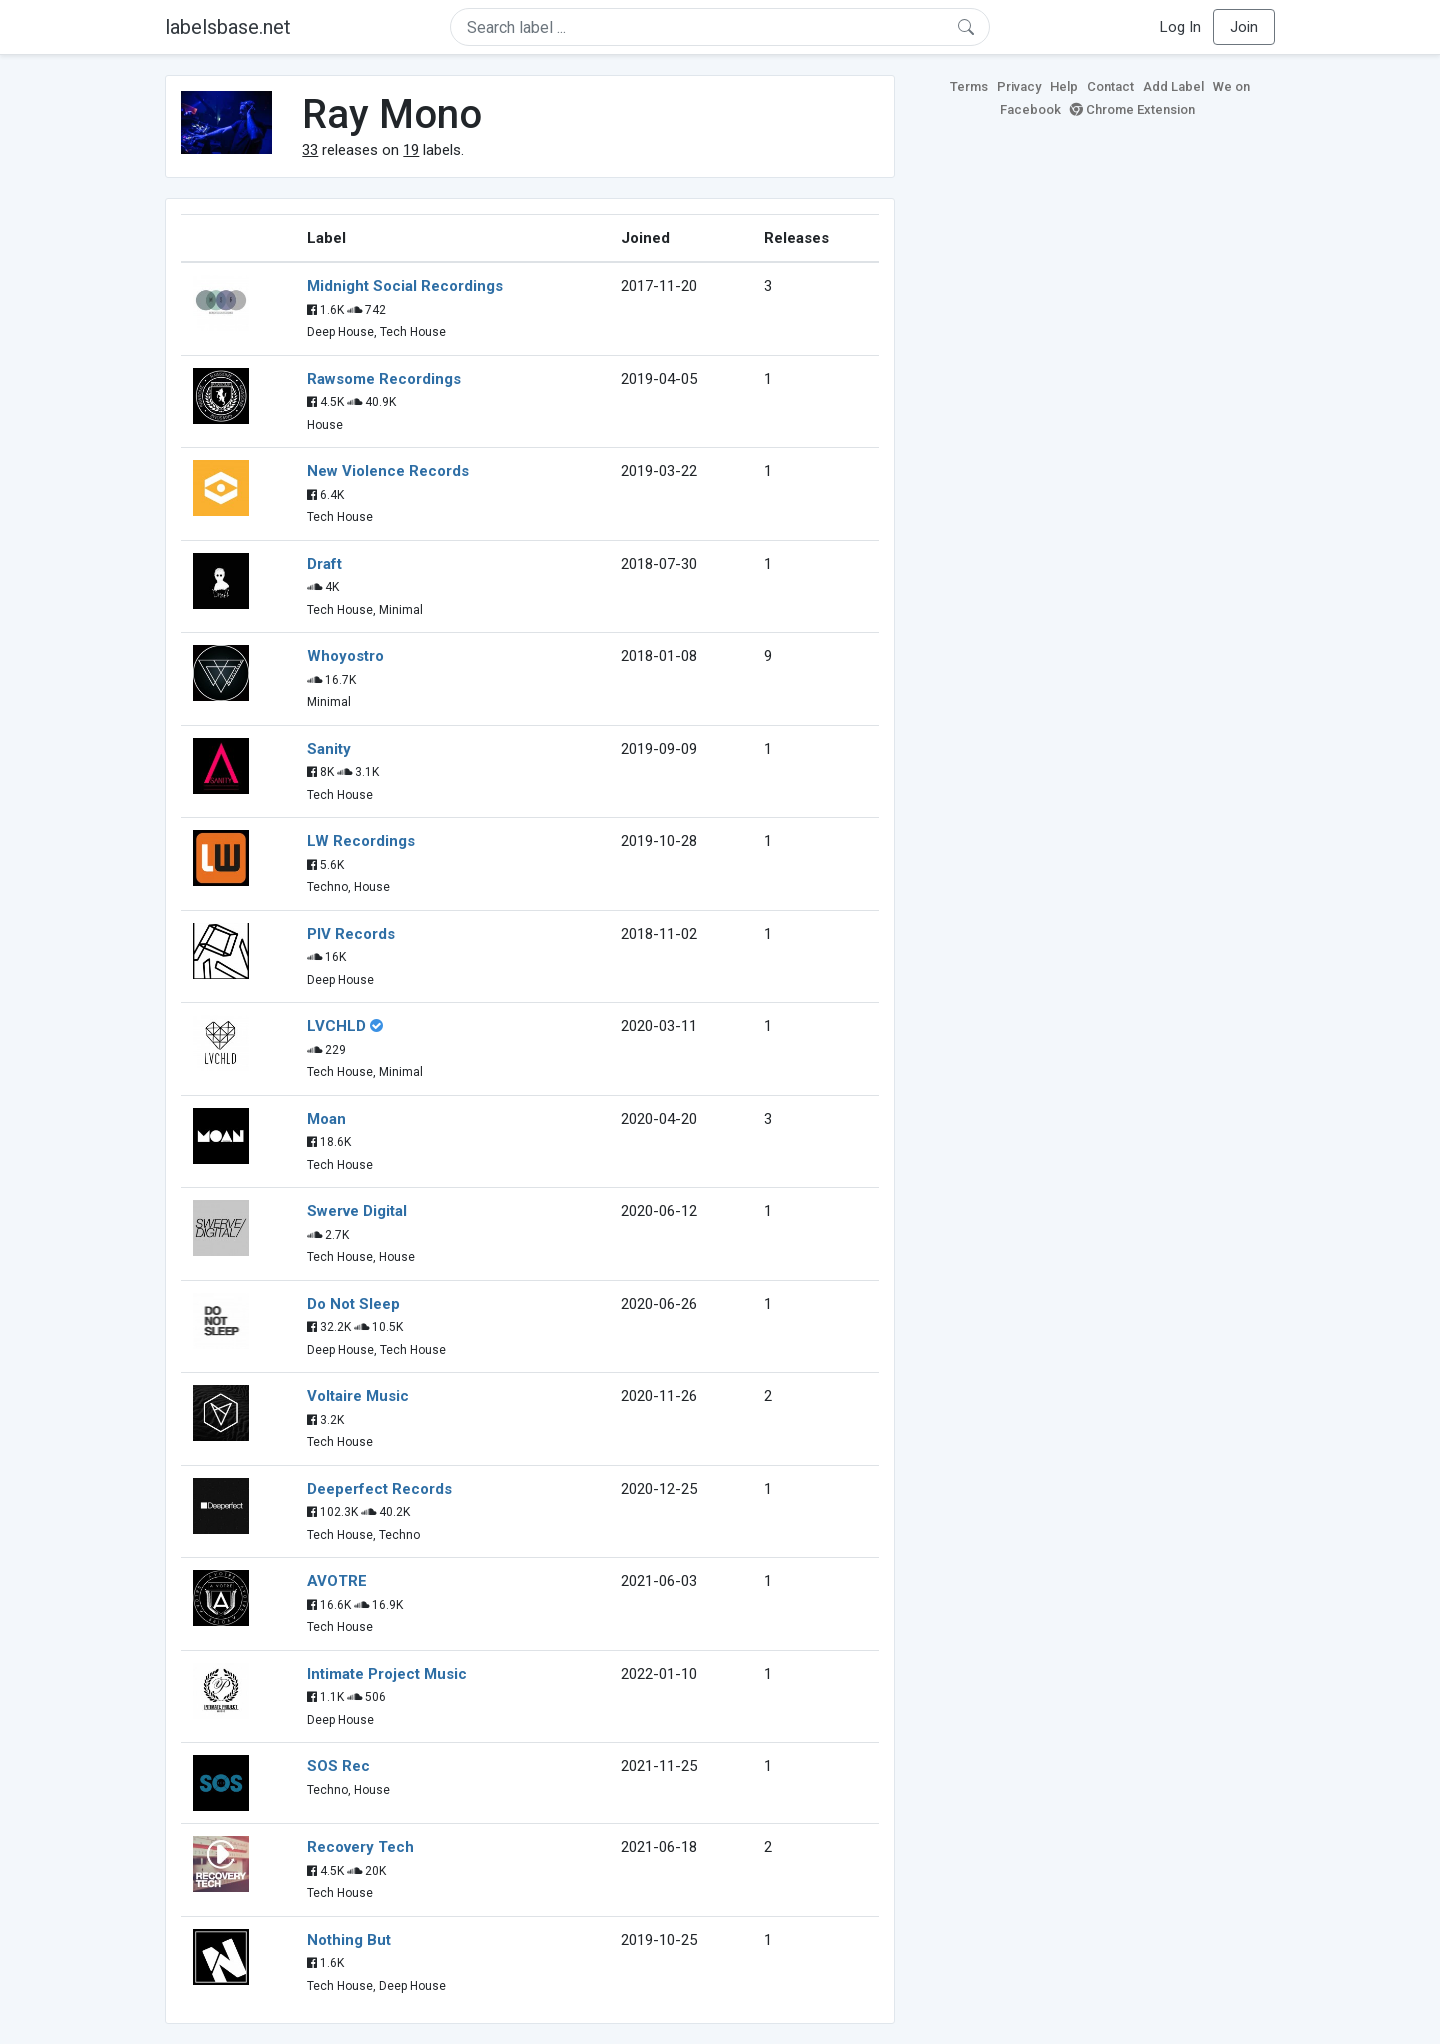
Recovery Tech (360, 1847)
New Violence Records (388, 471)
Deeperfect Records (379, 1489)
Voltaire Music (358, 1396)
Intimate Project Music (387, 1674)
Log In (1180, 27)
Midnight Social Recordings (405, 286)
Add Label (1173, 86)
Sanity (329, 749)
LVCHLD (336, 1026)
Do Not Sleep (353, 1304)
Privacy (1019, 86)
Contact (1110, 86)
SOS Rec (338, 1766)
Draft (324, 564)
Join (1244, 27)
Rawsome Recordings (384, 379)
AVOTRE (337, 1581)
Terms (969, 86)
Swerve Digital (357, 1211)
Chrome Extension (1132, 109)
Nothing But (349, 1940)
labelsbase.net (228, 27)
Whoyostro (345, 656)
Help (1064, 86)
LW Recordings (361, 841)
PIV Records (351, 934)
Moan (326, 1119)
